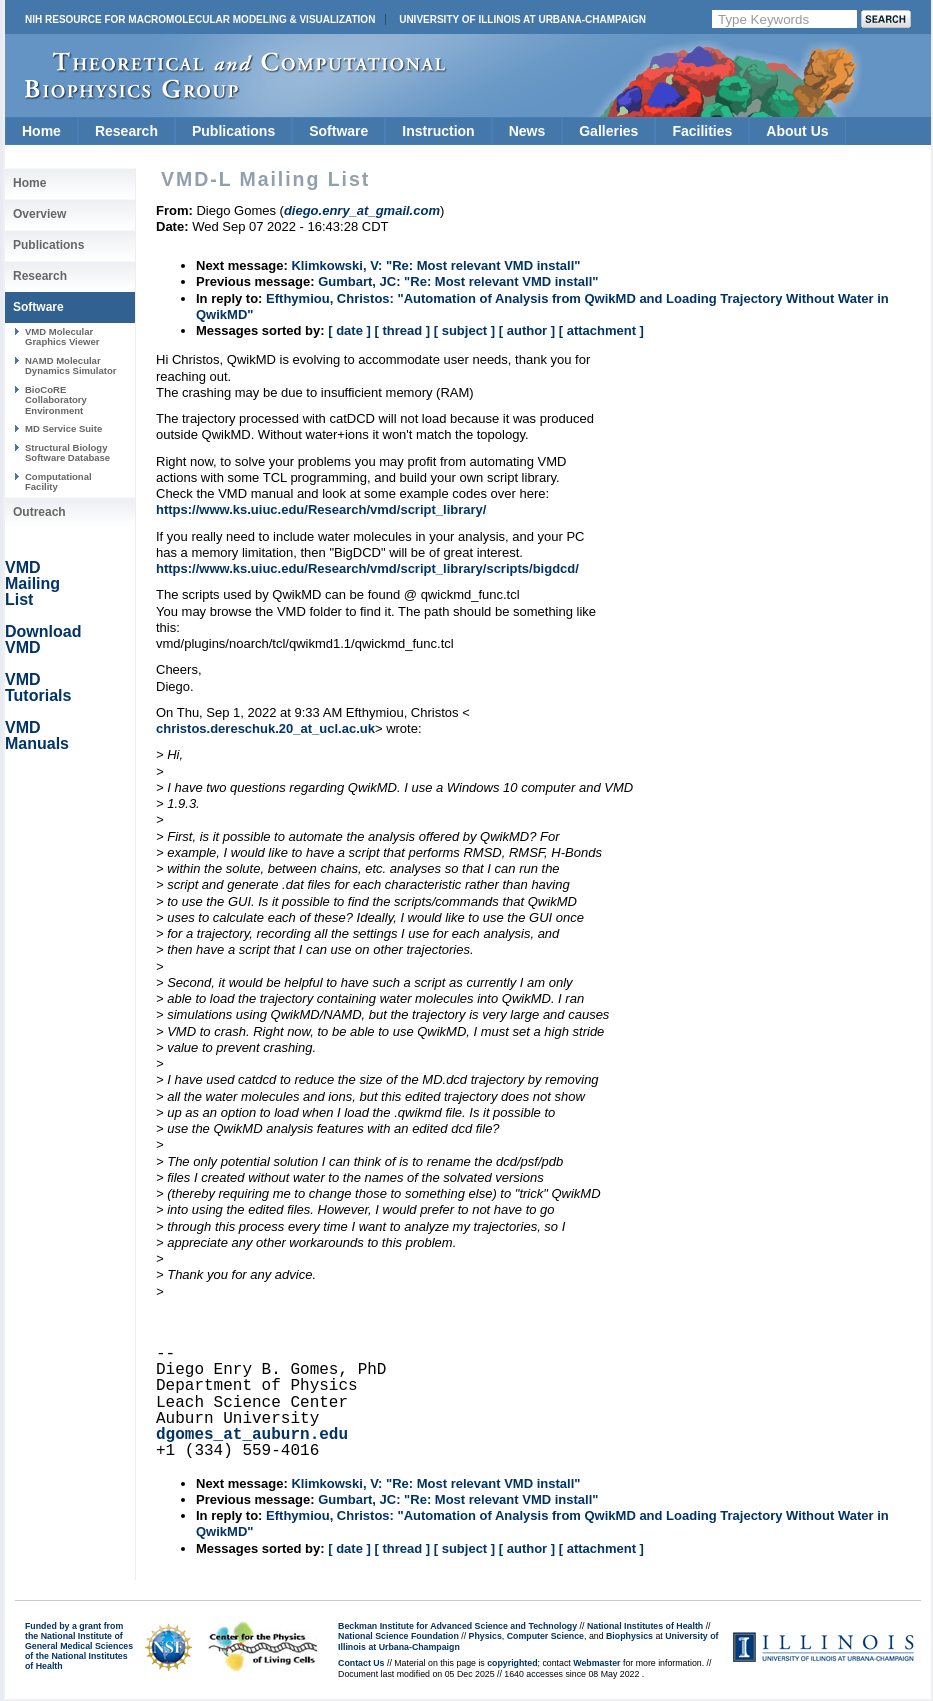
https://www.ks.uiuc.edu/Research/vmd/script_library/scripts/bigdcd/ (367, 568)
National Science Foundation (398, 1636)
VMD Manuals (37, 735)
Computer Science (545, 1636)
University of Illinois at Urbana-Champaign (522, 19)
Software (338, 131)
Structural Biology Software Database (67, 452)
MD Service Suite (63, 428)
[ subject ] (464, 330)
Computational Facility (58, 481)
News (527, 131)
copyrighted (512, 1663)
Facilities (702, 131)
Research (126, 131)
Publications (233, 131)
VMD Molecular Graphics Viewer (62, 336)
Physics (485, 1636)
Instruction (438, 131)
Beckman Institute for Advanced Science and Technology (457, 1626)
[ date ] (349, 330)
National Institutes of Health (645, 1626)
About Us (797, 131)
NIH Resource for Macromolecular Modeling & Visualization (200, 19)
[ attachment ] (601, 330)
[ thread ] (402, 330)
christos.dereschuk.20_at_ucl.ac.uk (265, 728)
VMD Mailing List (32, 583)
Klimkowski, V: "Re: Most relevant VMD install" (435, 265)
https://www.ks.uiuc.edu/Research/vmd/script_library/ (321, 509)
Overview (39, 214)
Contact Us (361, 1663)
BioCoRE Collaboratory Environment (56, 400)
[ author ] (527, 330)
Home (41, 131)
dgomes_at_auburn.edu (252, 1435)
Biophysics (629, 1636)
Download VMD (43, 639)
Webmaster (596, 1663)
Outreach (39, 512)
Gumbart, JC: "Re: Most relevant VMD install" (458, 281)
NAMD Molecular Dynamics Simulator (71, 365)
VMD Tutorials (38, 687)
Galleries (608, 131)
